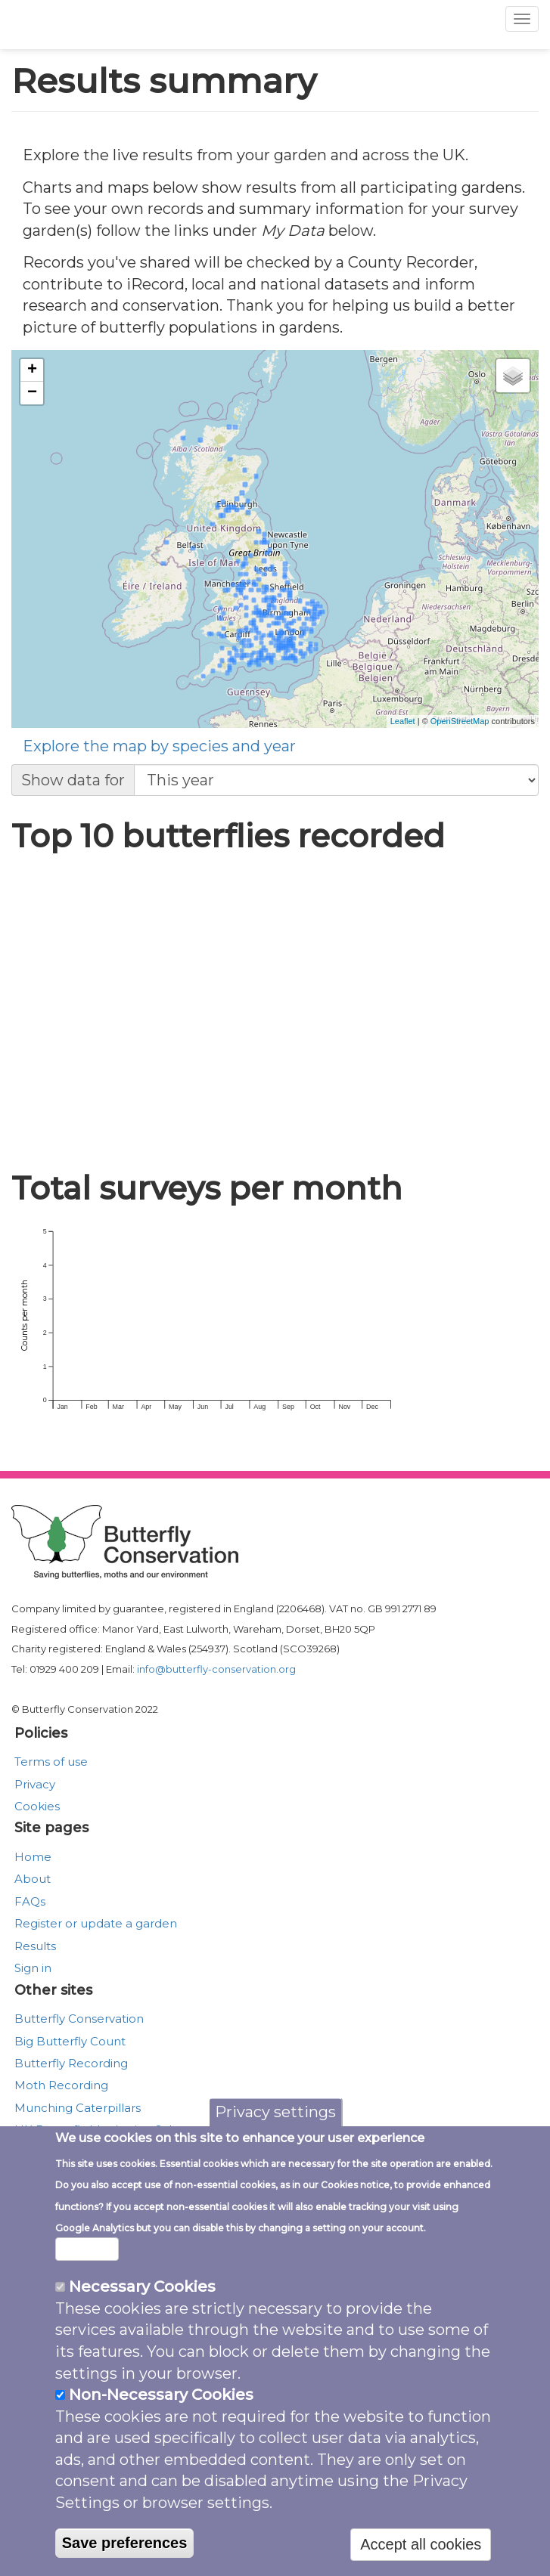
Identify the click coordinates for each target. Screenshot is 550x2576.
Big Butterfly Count (70, 2041)
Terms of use (51, 1761)
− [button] (32, 393)
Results (35, 1946)
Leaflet (402, 721)
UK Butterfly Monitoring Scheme (109, 2129)
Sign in (32, 1968)
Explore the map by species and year (159, 746)
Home (32, 1857)
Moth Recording (61, 2085)
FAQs (29, 1901)
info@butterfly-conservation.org (216, 1669)
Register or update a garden (95, 1923)
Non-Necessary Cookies (161, 2435)
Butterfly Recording (71, 2063)
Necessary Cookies (142, 2327)
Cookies (37, 1806)
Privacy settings (275, 2153)
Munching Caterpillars (77, 2108)
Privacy (34, 1784)
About (32, 1879)
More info (87, 2290)
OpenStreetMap (459, 721)
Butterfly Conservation (79, 2018)
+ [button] (32, 370)
